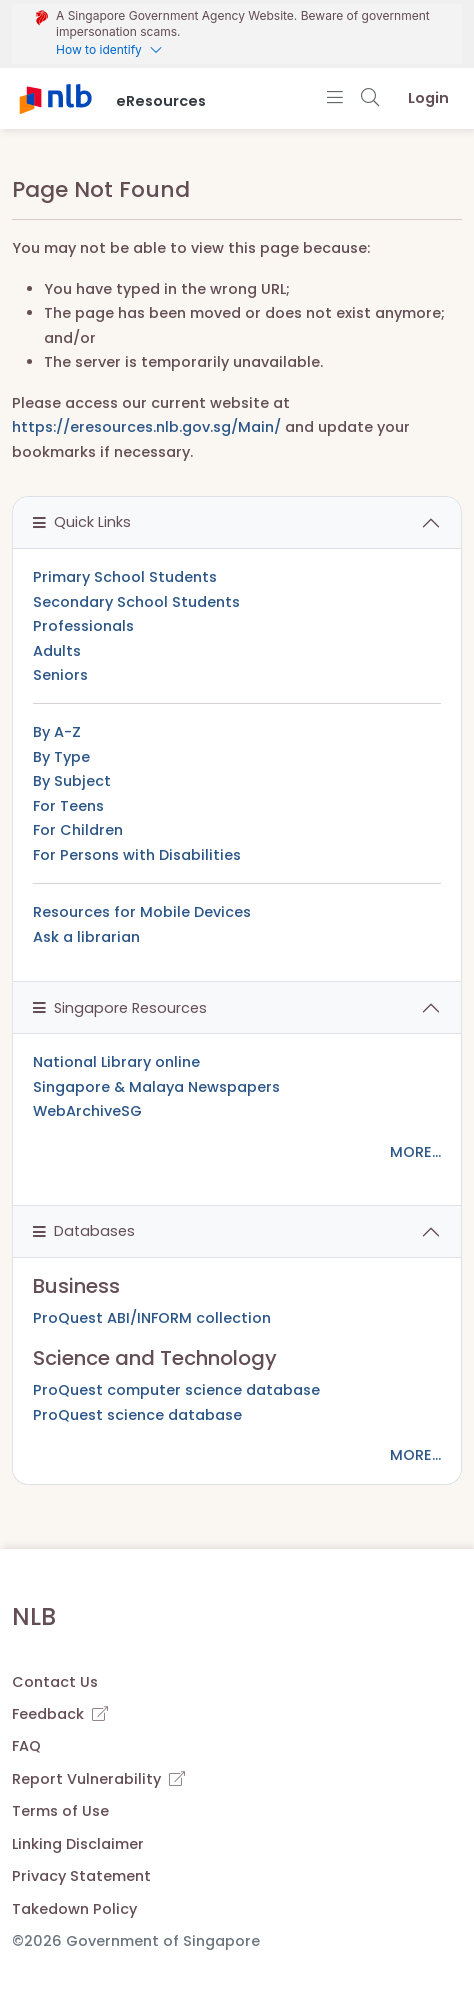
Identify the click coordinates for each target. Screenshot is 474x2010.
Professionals (83, 626)
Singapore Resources (120, 1008)
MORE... (415, 1152)
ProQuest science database (137, 1415)
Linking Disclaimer (78, 1844)
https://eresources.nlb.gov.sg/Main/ (146, 427)
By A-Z (57, 732)
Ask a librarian (86, 937)
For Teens (68, 806)
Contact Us (55, 1682)
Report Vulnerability (98, 1779)
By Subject (72, 781)
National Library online (116, 1062)
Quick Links (82, 522)
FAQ (26, 1746)
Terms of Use (60, 1811)
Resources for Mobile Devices (142, 912)
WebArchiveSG (87, 1111)
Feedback (60, 1714)
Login (428, 98)
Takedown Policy (74, 1909)
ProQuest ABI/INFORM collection (152, 1318)
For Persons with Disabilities (137, 855)
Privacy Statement (81, 1876)
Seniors (60, 675)
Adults (57, 651)
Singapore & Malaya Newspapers (156, 1087)
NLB (34, 1616)
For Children (78, 830)
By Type (61, 757)
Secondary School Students (136, 602)
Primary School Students (125, 577)
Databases (84, 1231)
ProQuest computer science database (176, 1390)
